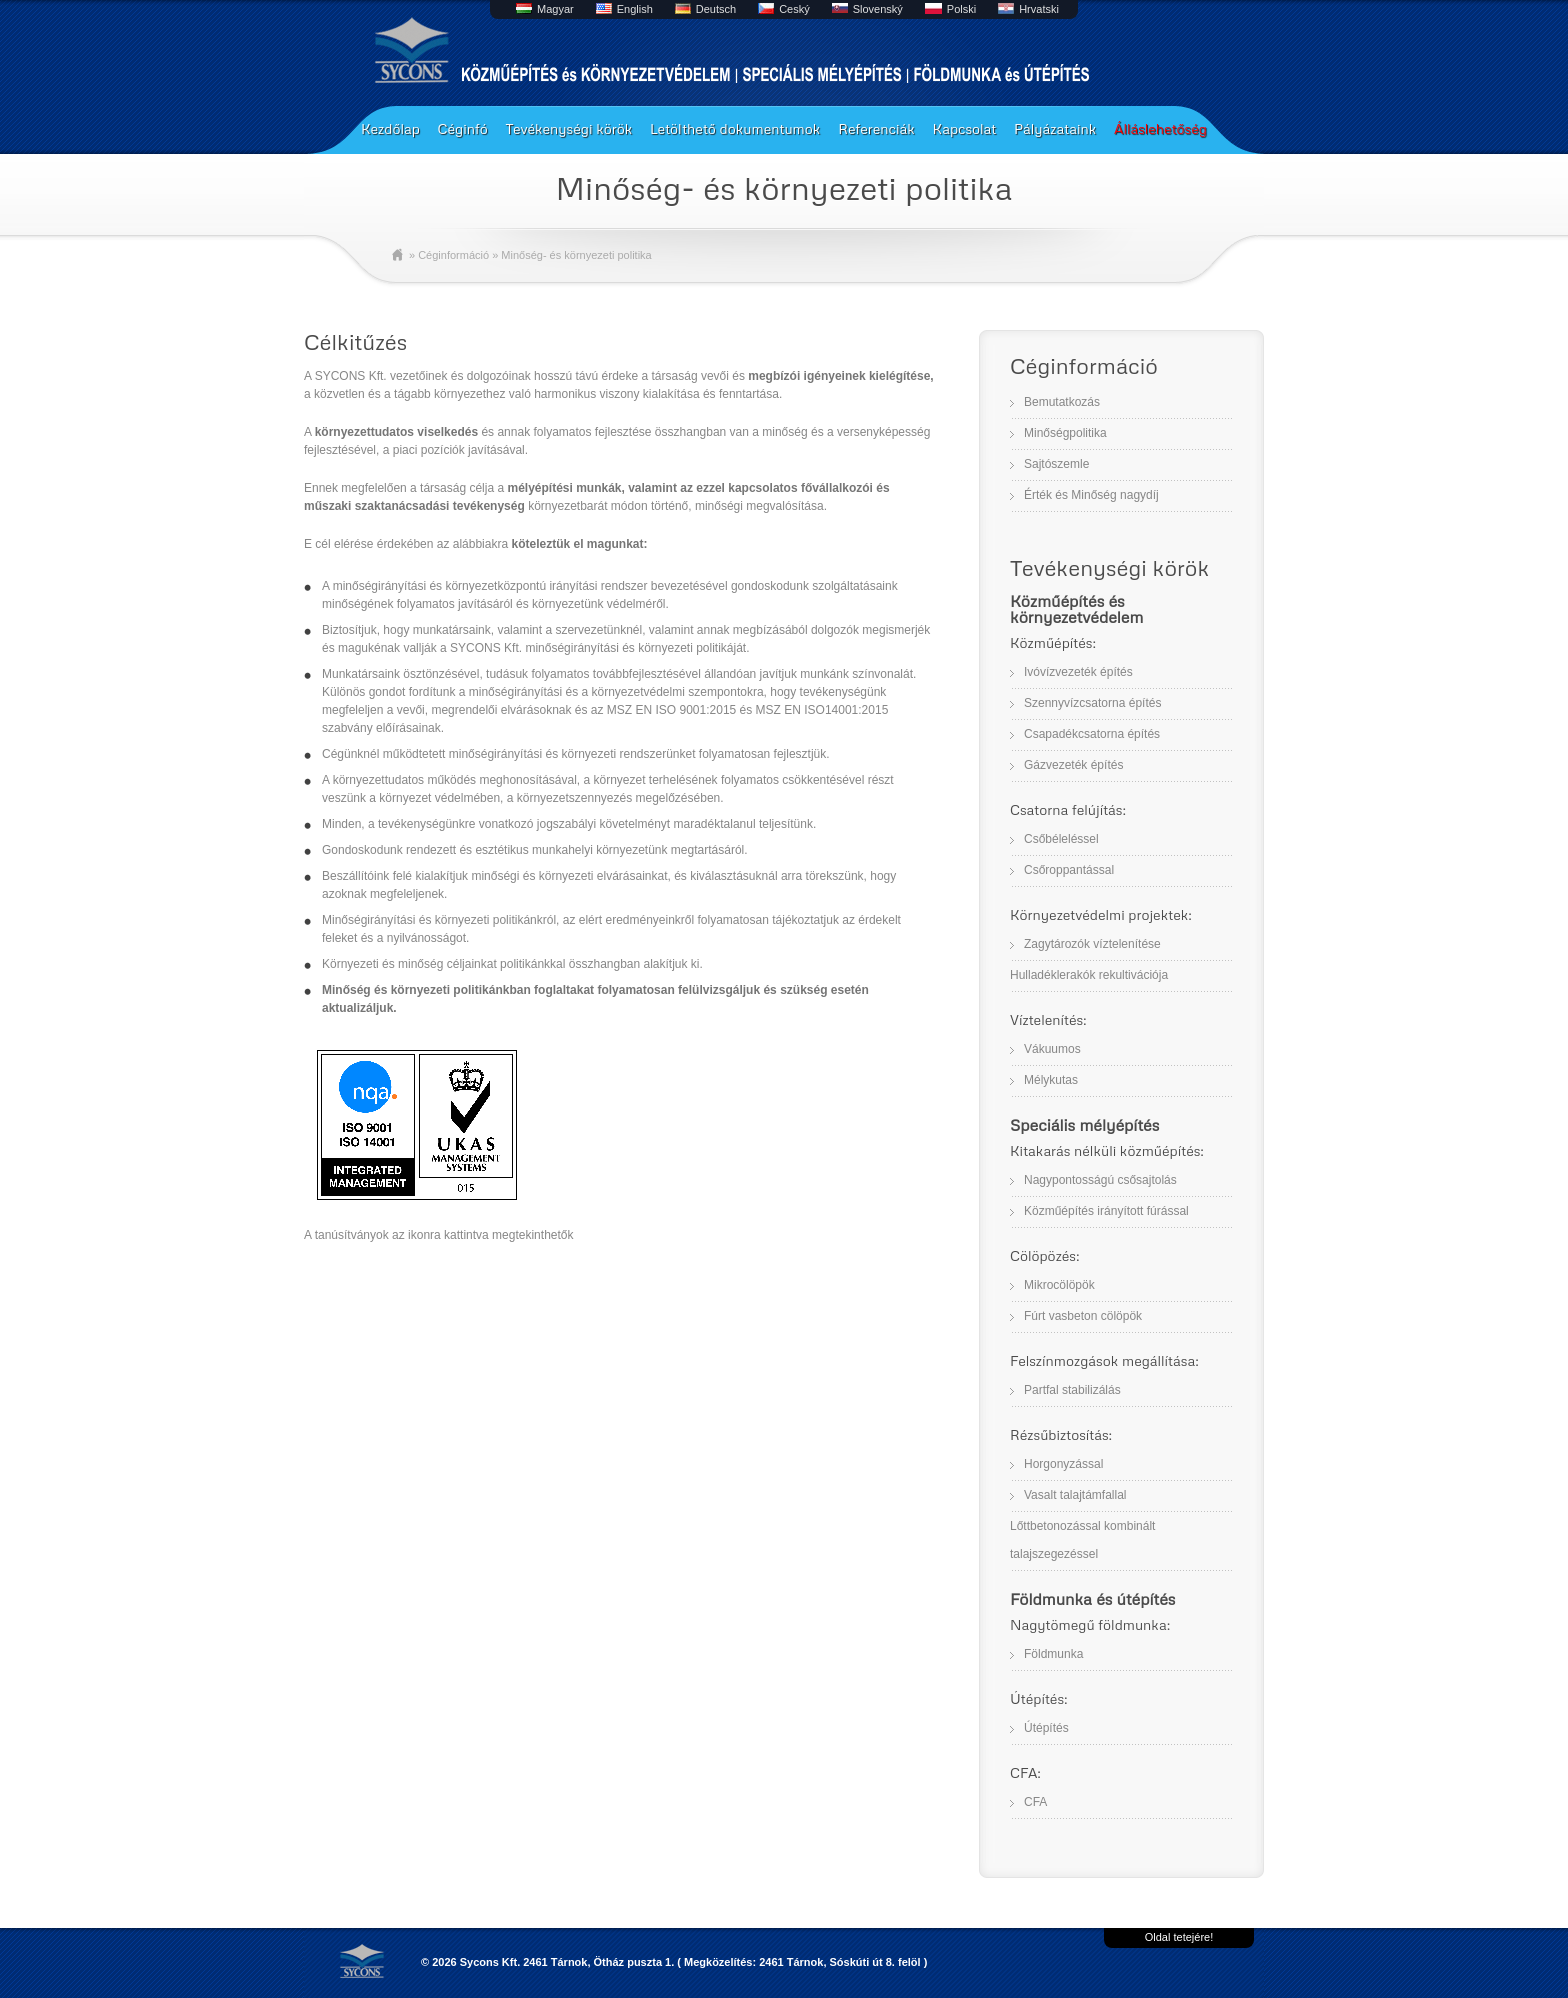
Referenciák (876, 128)
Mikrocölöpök (1059, 1285)
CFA (1035, 1802)
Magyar (555, 9)
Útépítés (1046, 1728)
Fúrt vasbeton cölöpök (1083, 1316)
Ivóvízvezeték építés (1078, 672)
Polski (961, 9)
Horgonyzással (1063, 1464)
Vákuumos (1052, 1049)
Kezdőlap (390, 128)
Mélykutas (1051, 1080)
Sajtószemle (1056, 464)
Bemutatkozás (1062, 402)
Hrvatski (1039, 9)
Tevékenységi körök (568, 128)
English (635, 9)
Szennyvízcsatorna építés (1092, 703)
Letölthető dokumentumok (735, 128)
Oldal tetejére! (1179, 1937)
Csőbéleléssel (1061, 839)
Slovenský (878, 9)
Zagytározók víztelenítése (1092, 944)
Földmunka (1053, 1654)
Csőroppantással (1069, 870)
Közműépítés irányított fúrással (1106, 1211)
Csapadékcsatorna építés (1092, 734)
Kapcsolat (965, 128)
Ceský (794, 9)
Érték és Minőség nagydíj (1091, 495)
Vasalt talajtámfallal (1075, 1495)
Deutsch (716, 9)
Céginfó (463, 128)
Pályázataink (1055, 128)
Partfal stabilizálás (1072, 1390)
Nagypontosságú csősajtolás (1100, 1180)
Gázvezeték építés (1073, 765)
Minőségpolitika (1065, 433)
